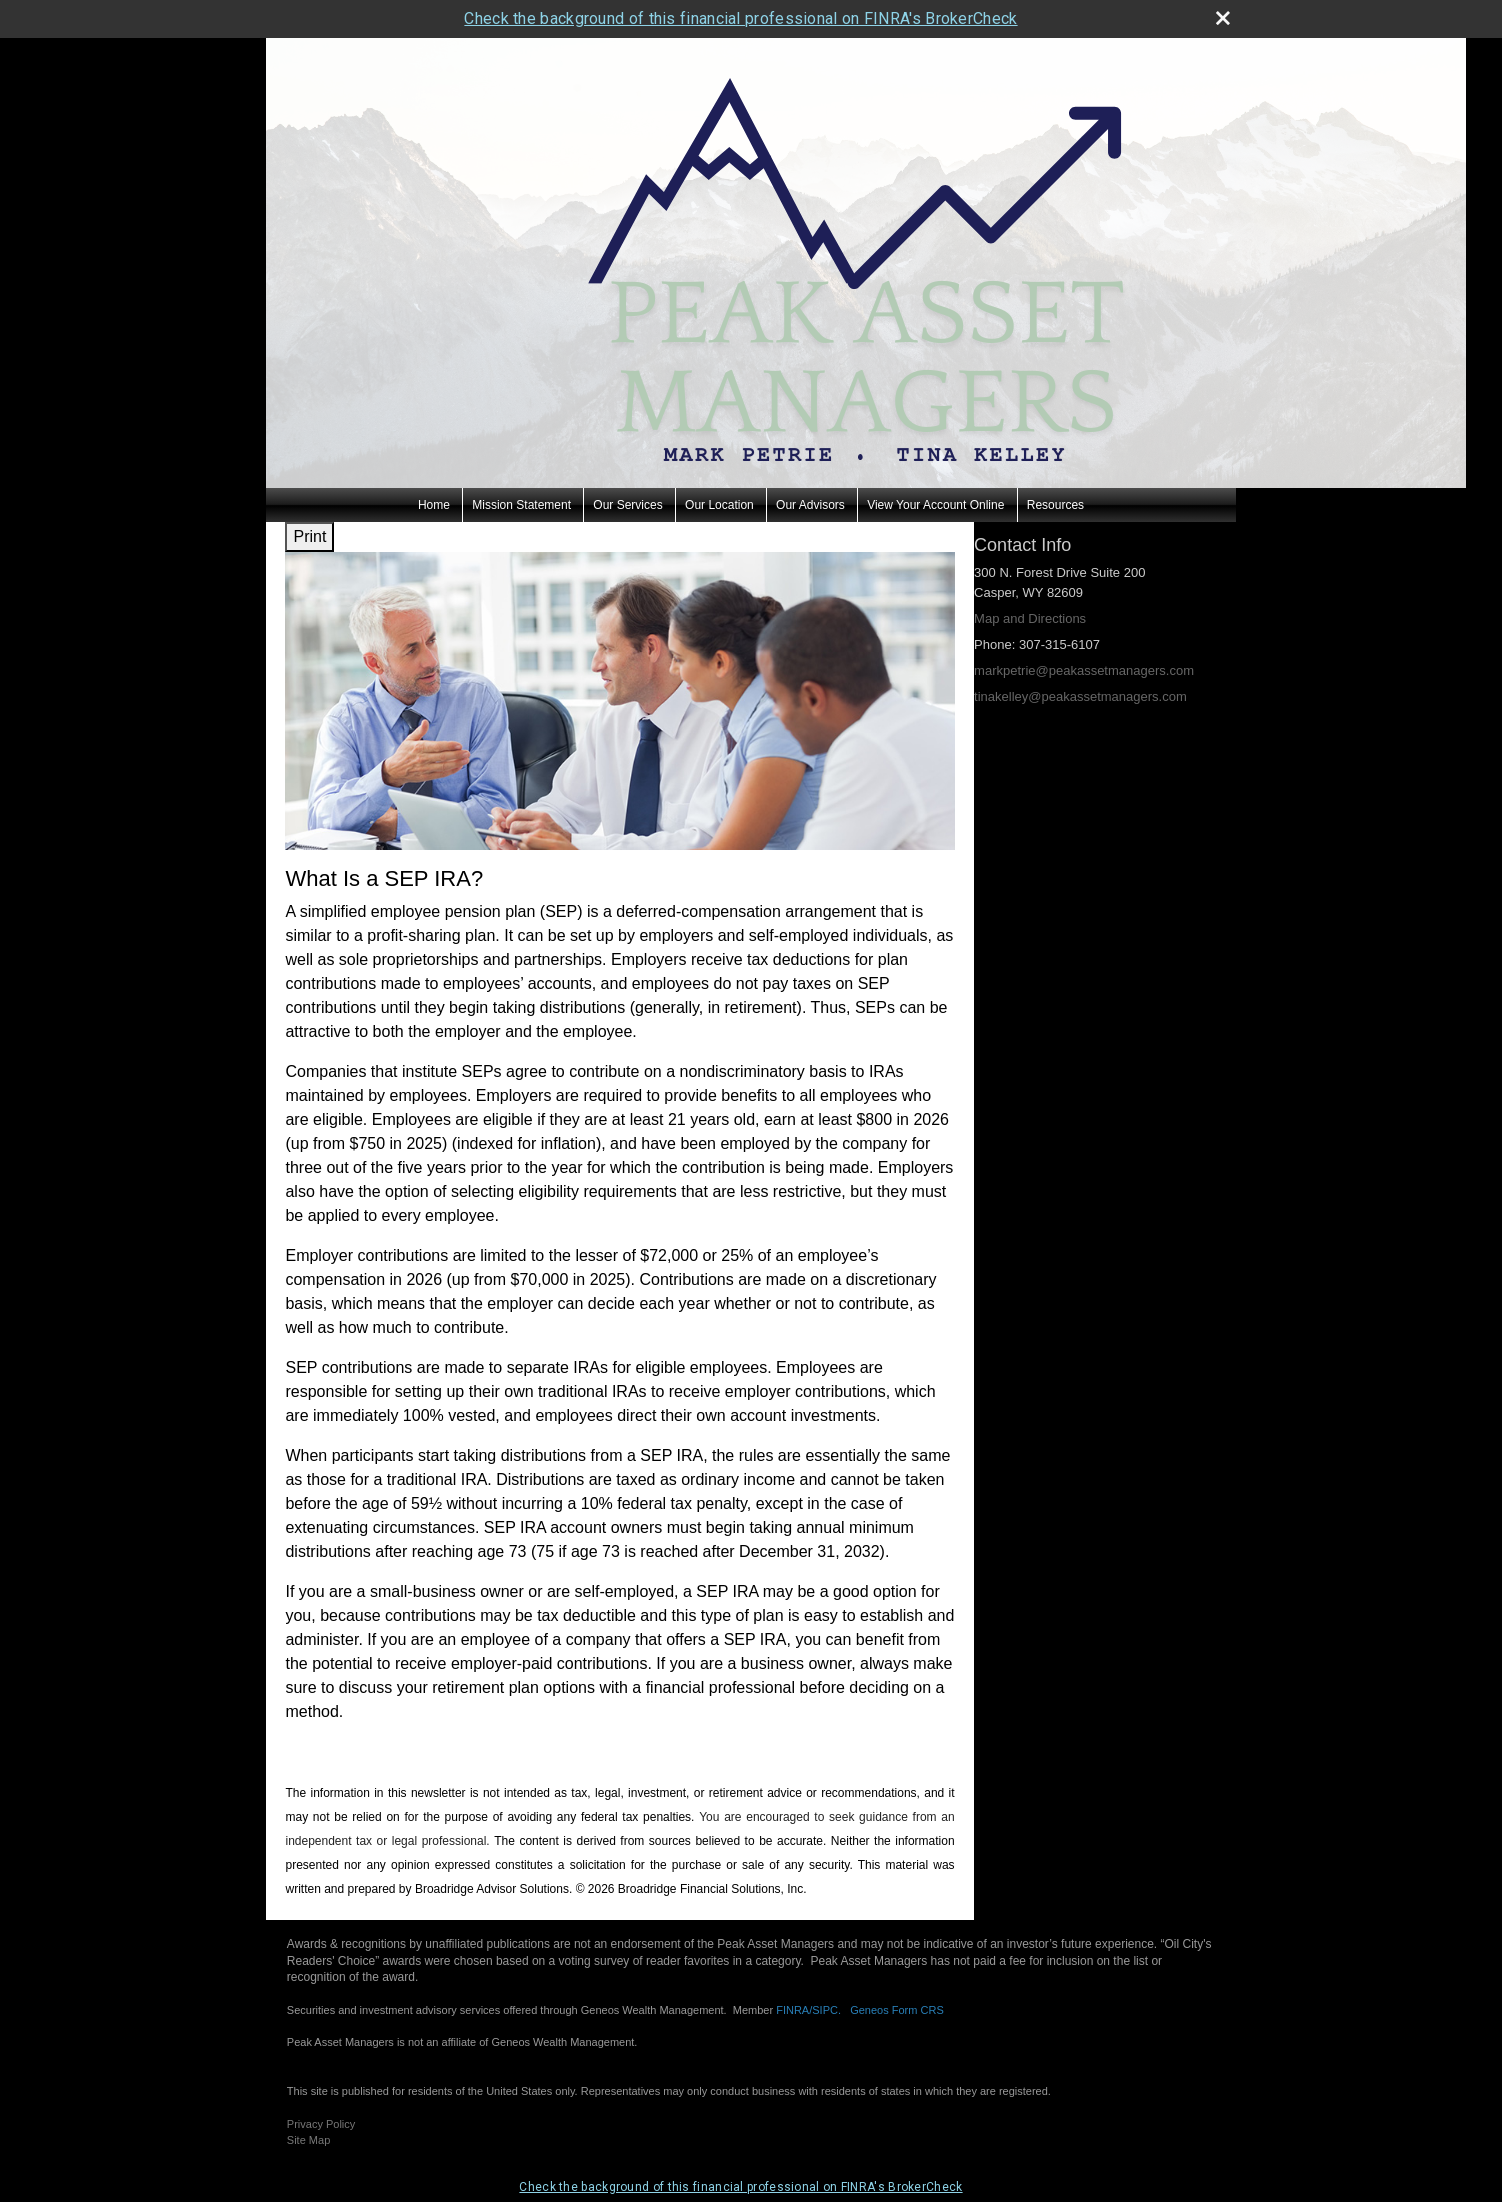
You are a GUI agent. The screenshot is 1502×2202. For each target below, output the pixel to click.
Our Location (719, 505)
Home (434, 505)
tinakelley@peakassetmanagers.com (1080, 696)
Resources (1055, 505)
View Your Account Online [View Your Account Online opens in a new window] (935, 505)
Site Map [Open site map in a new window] (308, 2140)
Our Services (627, 505)
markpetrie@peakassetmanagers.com (1084, 670)
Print (309, 536)
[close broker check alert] (1223, 18)
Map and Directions (1030, 618)
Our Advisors (810, 505)
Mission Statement (521, 505)
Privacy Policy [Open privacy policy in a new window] (321, 2124)
